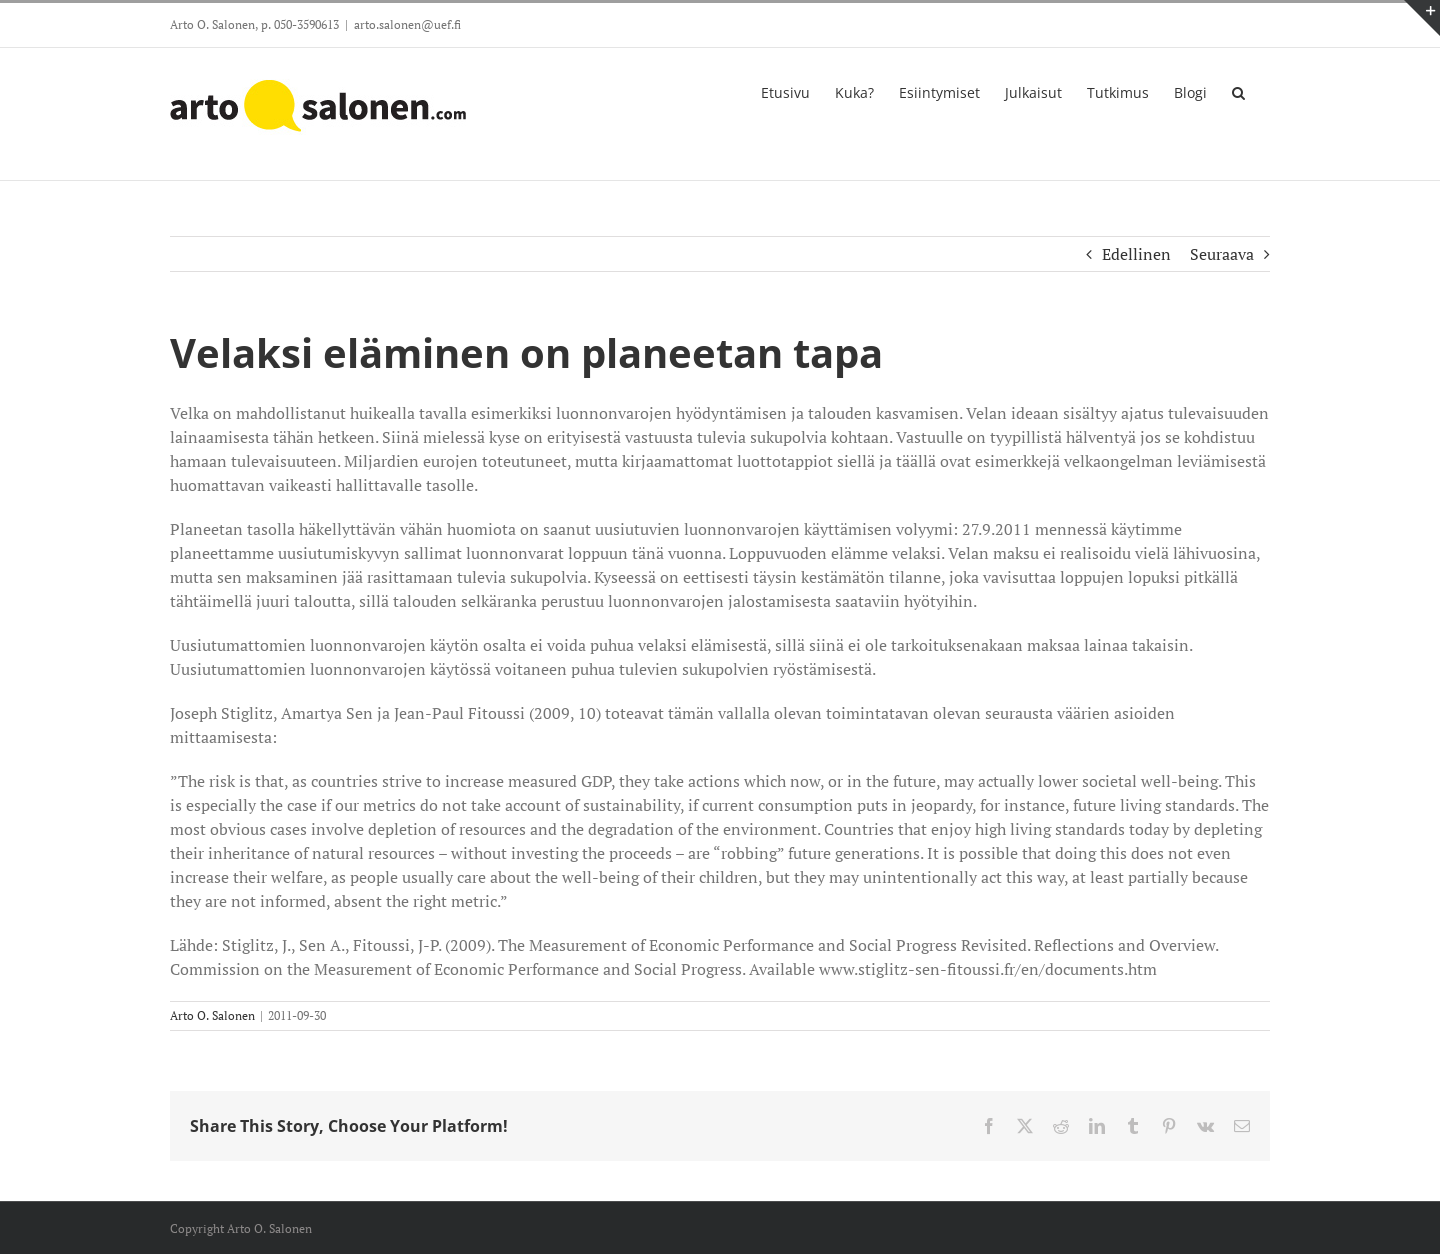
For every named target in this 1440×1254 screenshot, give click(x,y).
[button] (1238, 91)
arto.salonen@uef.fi (407, 24)
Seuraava (1222, 254)
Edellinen (1136, 254)
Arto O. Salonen (212, 1015)
